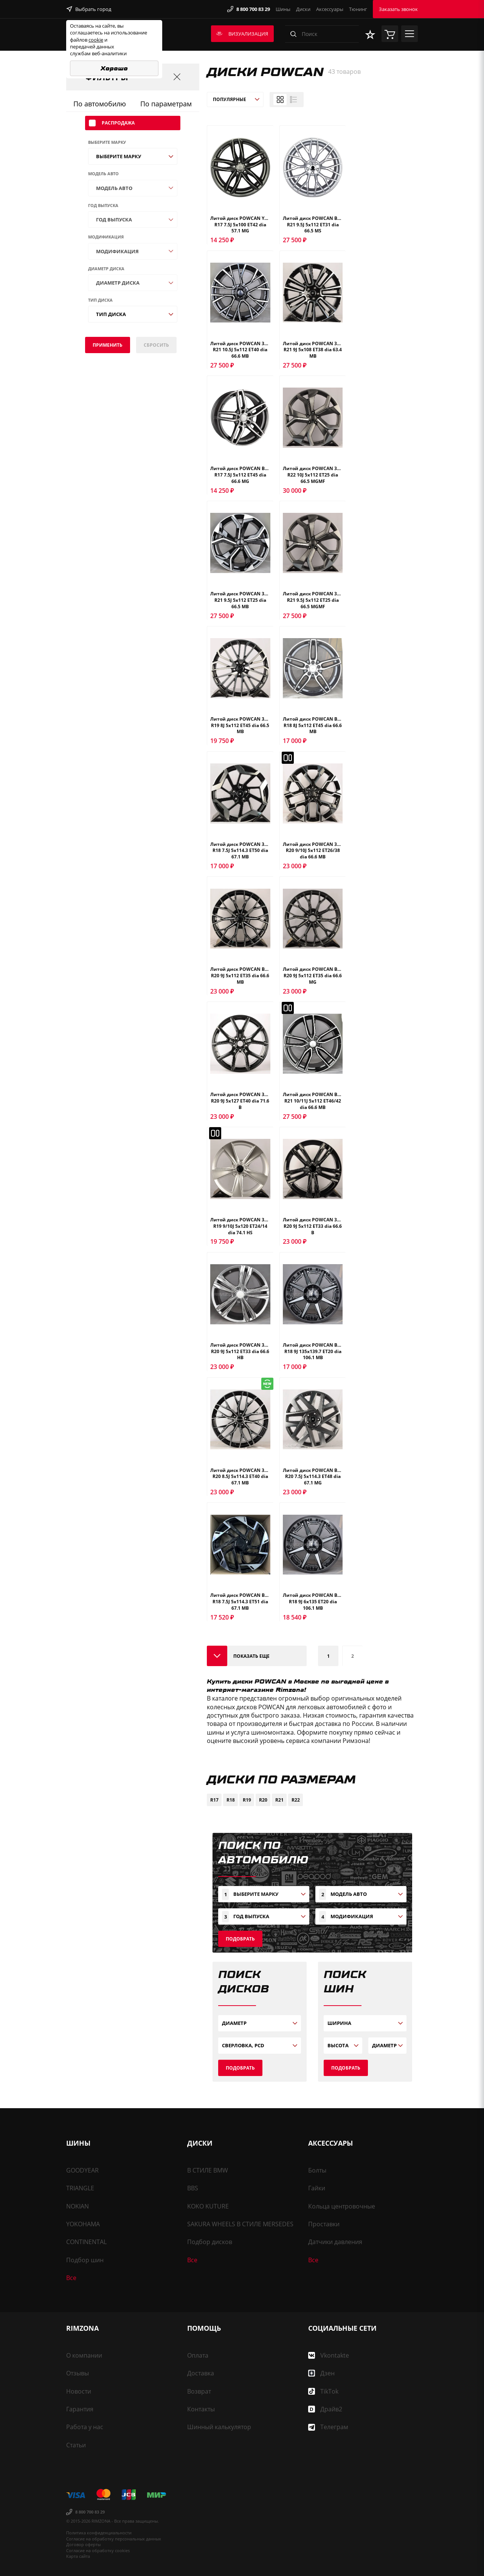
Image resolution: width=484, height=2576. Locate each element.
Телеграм (328, 2427)
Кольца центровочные (341, 2206)
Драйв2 (325, 2409)
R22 (296, 1800)
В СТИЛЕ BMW (207, 2170)
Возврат (199, 2391)
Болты (317, 2170)
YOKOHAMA (83, 2224)
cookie (95, 39)
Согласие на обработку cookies (98, 2550)
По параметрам (166, 104)
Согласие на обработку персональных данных (113, 2539)
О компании (84, 2355)
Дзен (321, 2373)
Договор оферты (83, 2544)
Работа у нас (84, 2427)
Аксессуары (329, 9)
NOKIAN (77, 2206)
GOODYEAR (82, 2170)
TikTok (323, 2391)
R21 (279, 1800)
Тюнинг (358, 9)
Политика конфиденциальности (99, 2533)
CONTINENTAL (86, 2242)
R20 (263, 1800)
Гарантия (79, 2409)
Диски (303, 9)
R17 (214, 1800)
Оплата (197, 2355)
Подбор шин (85, 2260)
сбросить (156, 345)
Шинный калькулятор (219, 2427)
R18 (230, 1800)
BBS (192, 2188)
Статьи (76, 2445)
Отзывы (77, 2373)
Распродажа (112, 123)
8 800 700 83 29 (248, 9)
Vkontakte (328, 2355)
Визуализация (242, 33)
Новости (78, 2391)
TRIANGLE (80, 2188)
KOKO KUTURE (208, 2206)
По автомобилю (99, 104)
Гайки (316, 2188)
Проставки (324, 2224)
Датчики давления (335, 2242)
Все (71, 2278)
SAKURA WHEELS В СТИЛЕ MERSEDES (240, 2224)
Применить (108, 345)
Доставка (200, 2373)
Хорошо (114, 68)
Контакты (201, 2409)
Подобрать (240, 1939)
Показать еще (251, 1656)
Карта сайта (78, 2556)
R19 (247, 1800)
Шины (283, 9)
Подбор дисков (209, 2242)
